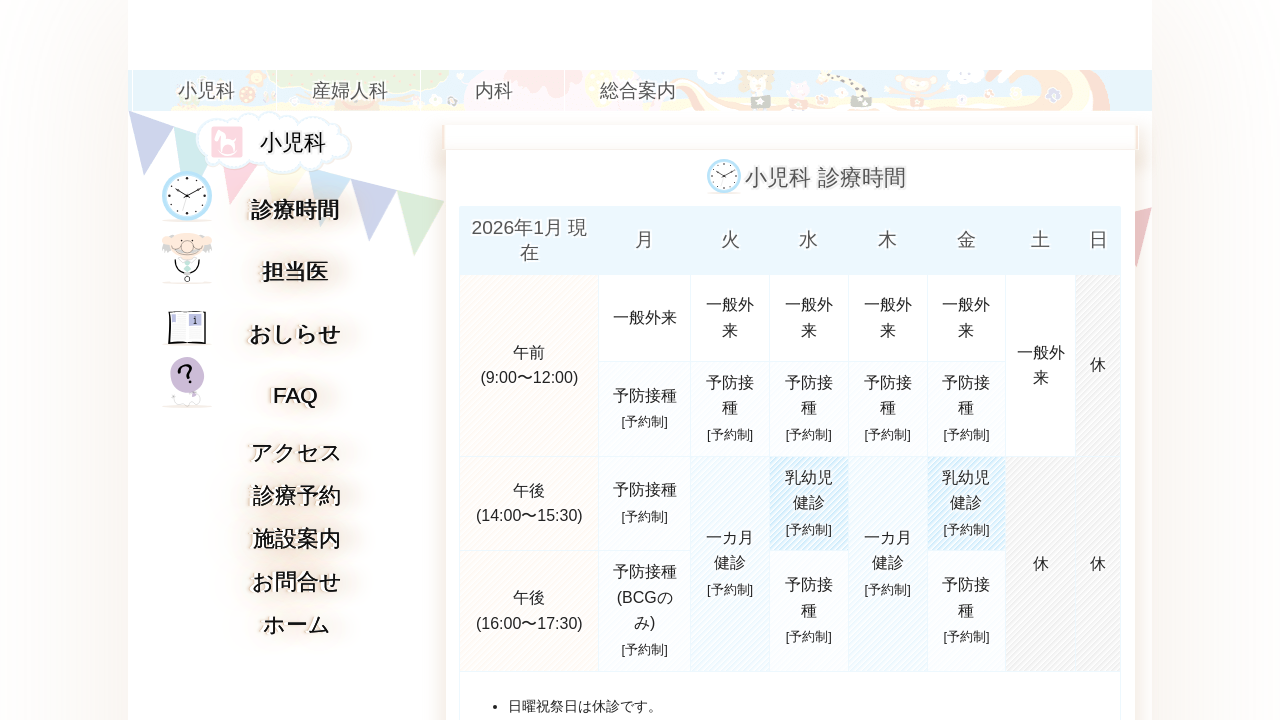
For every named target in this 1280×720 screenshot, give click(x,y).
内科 (494, 90)
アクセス (297, 452)
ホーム (297, 624)
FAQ (295, 395)
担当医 (296, 271)
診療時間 (296, 209)
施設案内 (297, 538)
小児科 (206, 90)
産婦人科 (350, 90)
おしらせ (296, 333)
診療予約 (297, 495)
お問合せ (297, 581)
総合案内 (638, 90)
